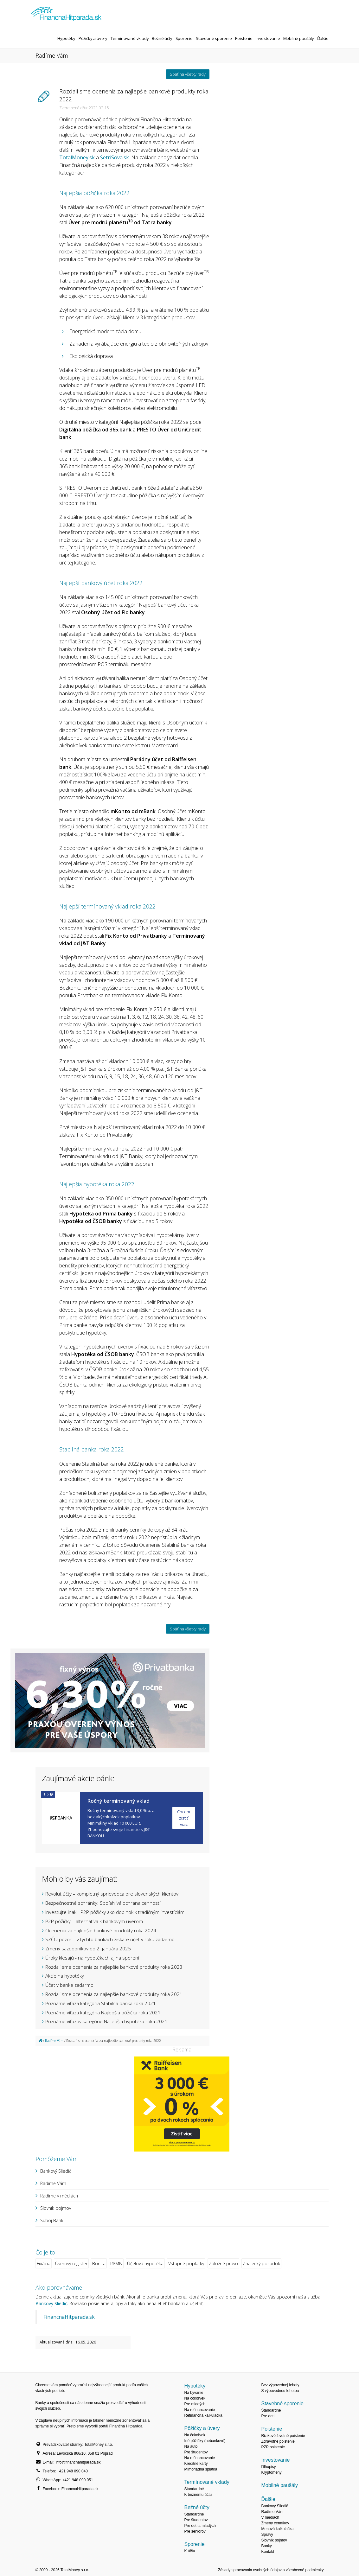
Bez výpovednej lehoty (280, 2385)
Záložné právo (223, 2263)
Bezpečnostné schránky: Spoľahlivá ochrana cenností (102, 1903)
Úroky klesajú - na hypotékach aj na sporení (92, 1957)
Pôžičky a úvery (93, 38)
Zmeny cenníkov (275, 2523)
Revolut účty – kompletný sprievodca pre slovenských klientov (111, 1894)
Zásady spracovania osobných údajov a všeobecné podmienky (271, 2570)
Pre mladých (194, 2404)
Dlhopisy (268, 2466)
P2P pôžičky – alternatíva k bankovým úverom (94, 1921)
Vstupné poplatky (186, 2263)
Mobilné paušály (298, 38)
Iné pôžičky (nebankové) (204, 2441)
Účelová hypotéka (145, 2263)
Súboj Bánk (51, 2220)
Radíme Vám (54, 2041)
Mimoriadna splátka (200, 2469)
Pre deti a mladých (199, 2525)
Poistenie (244, 38)
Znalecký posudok (261, 2263)
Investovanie (268, 38)
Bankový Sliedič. (51, 2303)
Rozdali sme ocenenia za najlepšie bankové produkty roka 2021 (114, 1994)
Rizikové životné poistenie (283, 2435)
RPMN (116, 2263)
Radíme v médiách (59, 2196)
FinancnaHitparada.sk (69, 2316)
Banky (266, 2546)
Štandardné (194, 2489)
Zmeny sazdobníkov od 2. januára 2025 (88, 1948)
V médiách (270, 2517)
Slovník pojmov (55, 2208)
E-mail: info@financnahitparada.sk (72, 2462)
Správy (267, 2534)
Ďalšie (323, 38)
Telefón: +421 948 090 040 (65, 2471)
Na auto (190, 2446)
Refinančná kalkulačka (203, 2415)
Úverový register (71, 2263)
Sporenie (184, 38)
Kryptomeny (271, 2472)
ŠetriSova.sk (114, 157)
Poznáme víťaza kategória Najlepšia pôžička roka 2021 (103, 2012)
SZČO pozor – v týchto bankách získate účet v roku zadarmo (110, 1939)
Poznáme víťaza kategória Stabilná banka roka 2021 (100, 2003)
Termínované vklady (130, 38)
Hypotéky (66, 38)
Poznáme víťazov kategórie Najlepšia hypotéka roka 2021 (106, 2021)
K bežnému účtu (198, 2494)
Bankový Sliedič (55, 2171)
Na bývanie (193, 2392)
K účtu (189, 2551)
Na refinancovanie (199, 2409)
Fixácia (43, 2263)
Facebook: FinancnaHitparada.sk (71, 2489)
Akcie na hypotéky (64, 1976)
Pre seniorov (194, 2531)
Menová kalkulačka (277, 2529)
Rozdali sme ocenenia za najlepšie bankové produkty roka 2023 (114, 1967)
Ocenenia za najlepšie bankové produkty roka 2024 (100, 1930)
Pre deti (267, 2416)
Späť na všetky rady (188, 74)
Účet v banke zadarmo (69, 1985)
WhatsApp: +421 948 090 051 (68, 2480)
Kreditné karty (196, 2463)
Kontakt (267, 2551)
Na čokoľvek (194, 2398)
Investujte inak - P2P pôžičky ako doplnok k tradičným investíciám (114, 1912)
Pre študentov (196, 2452)
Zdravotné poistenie (277, 2441)
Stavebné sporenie (214, 38)
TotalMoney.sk (77, 157)
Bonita (99, 2263)
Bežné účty (162, 38)
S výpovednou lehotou (280, 2390)
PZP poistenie (273, 2447)
